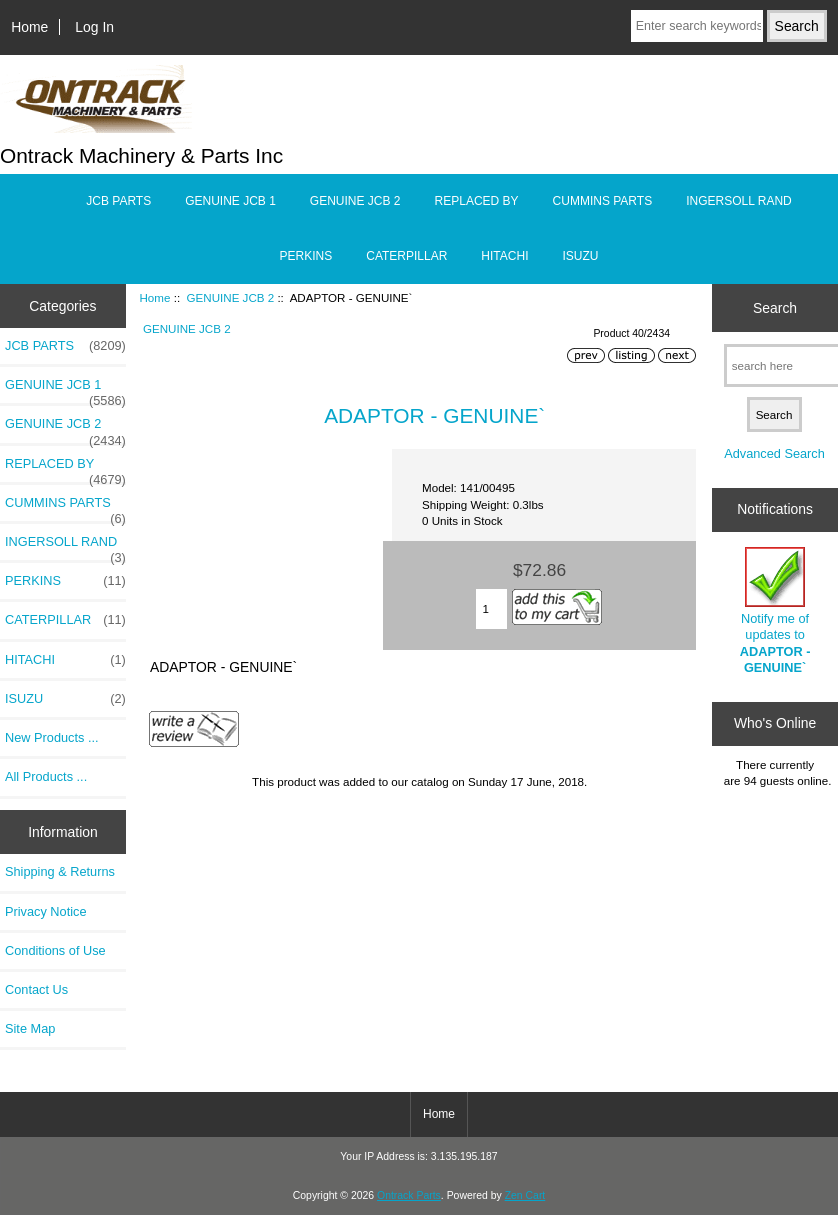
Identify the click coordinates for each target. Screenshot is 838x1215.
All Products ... (46, 776)
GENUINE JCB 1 (230, 201)
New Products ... (52, 737)
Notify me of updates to (775, 611)
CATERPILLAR (406, 256)
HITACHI (504, 256)
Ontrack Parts (409, 1195)
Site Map (30, 1028)
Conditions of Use (55, 950)
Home (29, 27)
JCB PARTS (118, 201)
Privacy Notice (45, 911)
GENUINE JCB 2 (231, 297)
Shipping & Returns (60, 871)
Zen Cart (525, 1195)
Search (775, 308)
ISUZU (580, 256)
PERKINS (306, 256)
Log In (94, 27)
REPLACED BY (477, 201)
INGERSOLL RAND (739, 201)
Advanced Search (774, 453)
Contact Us (36, 989)
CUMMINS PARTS (603, 201)
